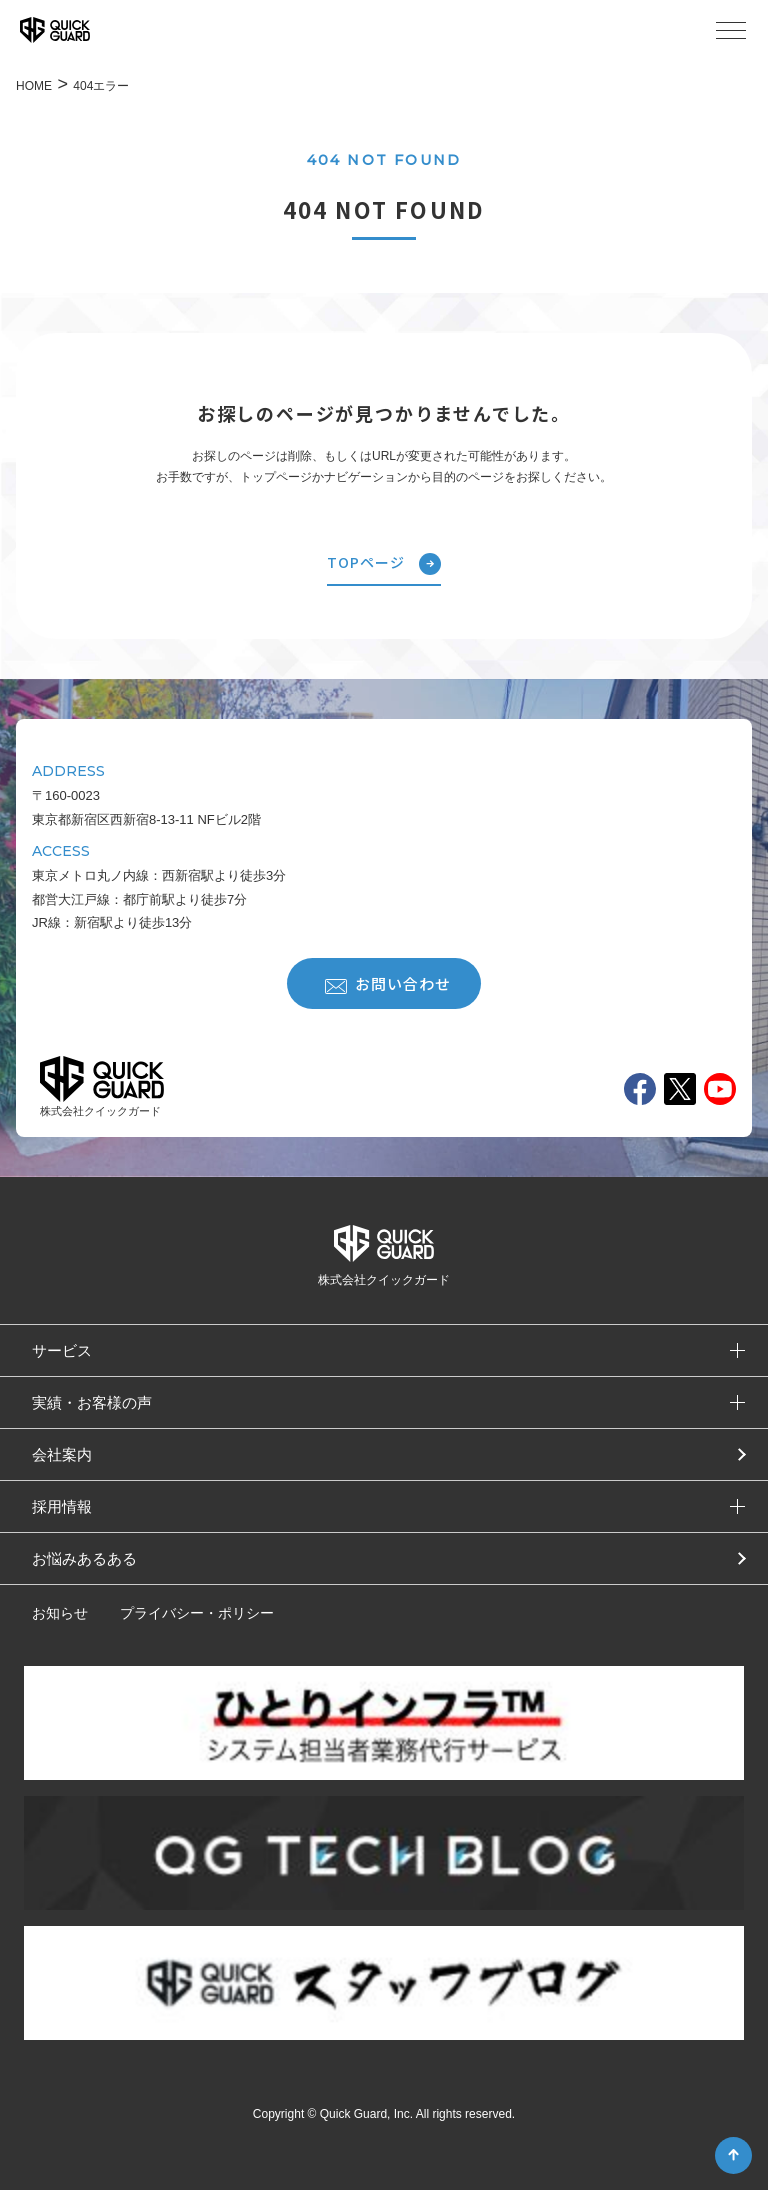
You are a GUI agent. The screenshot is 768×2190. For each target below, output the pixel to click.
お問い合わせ (388, 983)
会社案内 (62, 1454)
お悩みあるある (84, 1558)
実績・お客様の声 (92, 1402)
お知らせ (60, 1613)
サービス (62, 1350)
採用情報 (62, 1506)
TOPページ (384, 564)
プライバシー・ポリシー (197, 1613)
